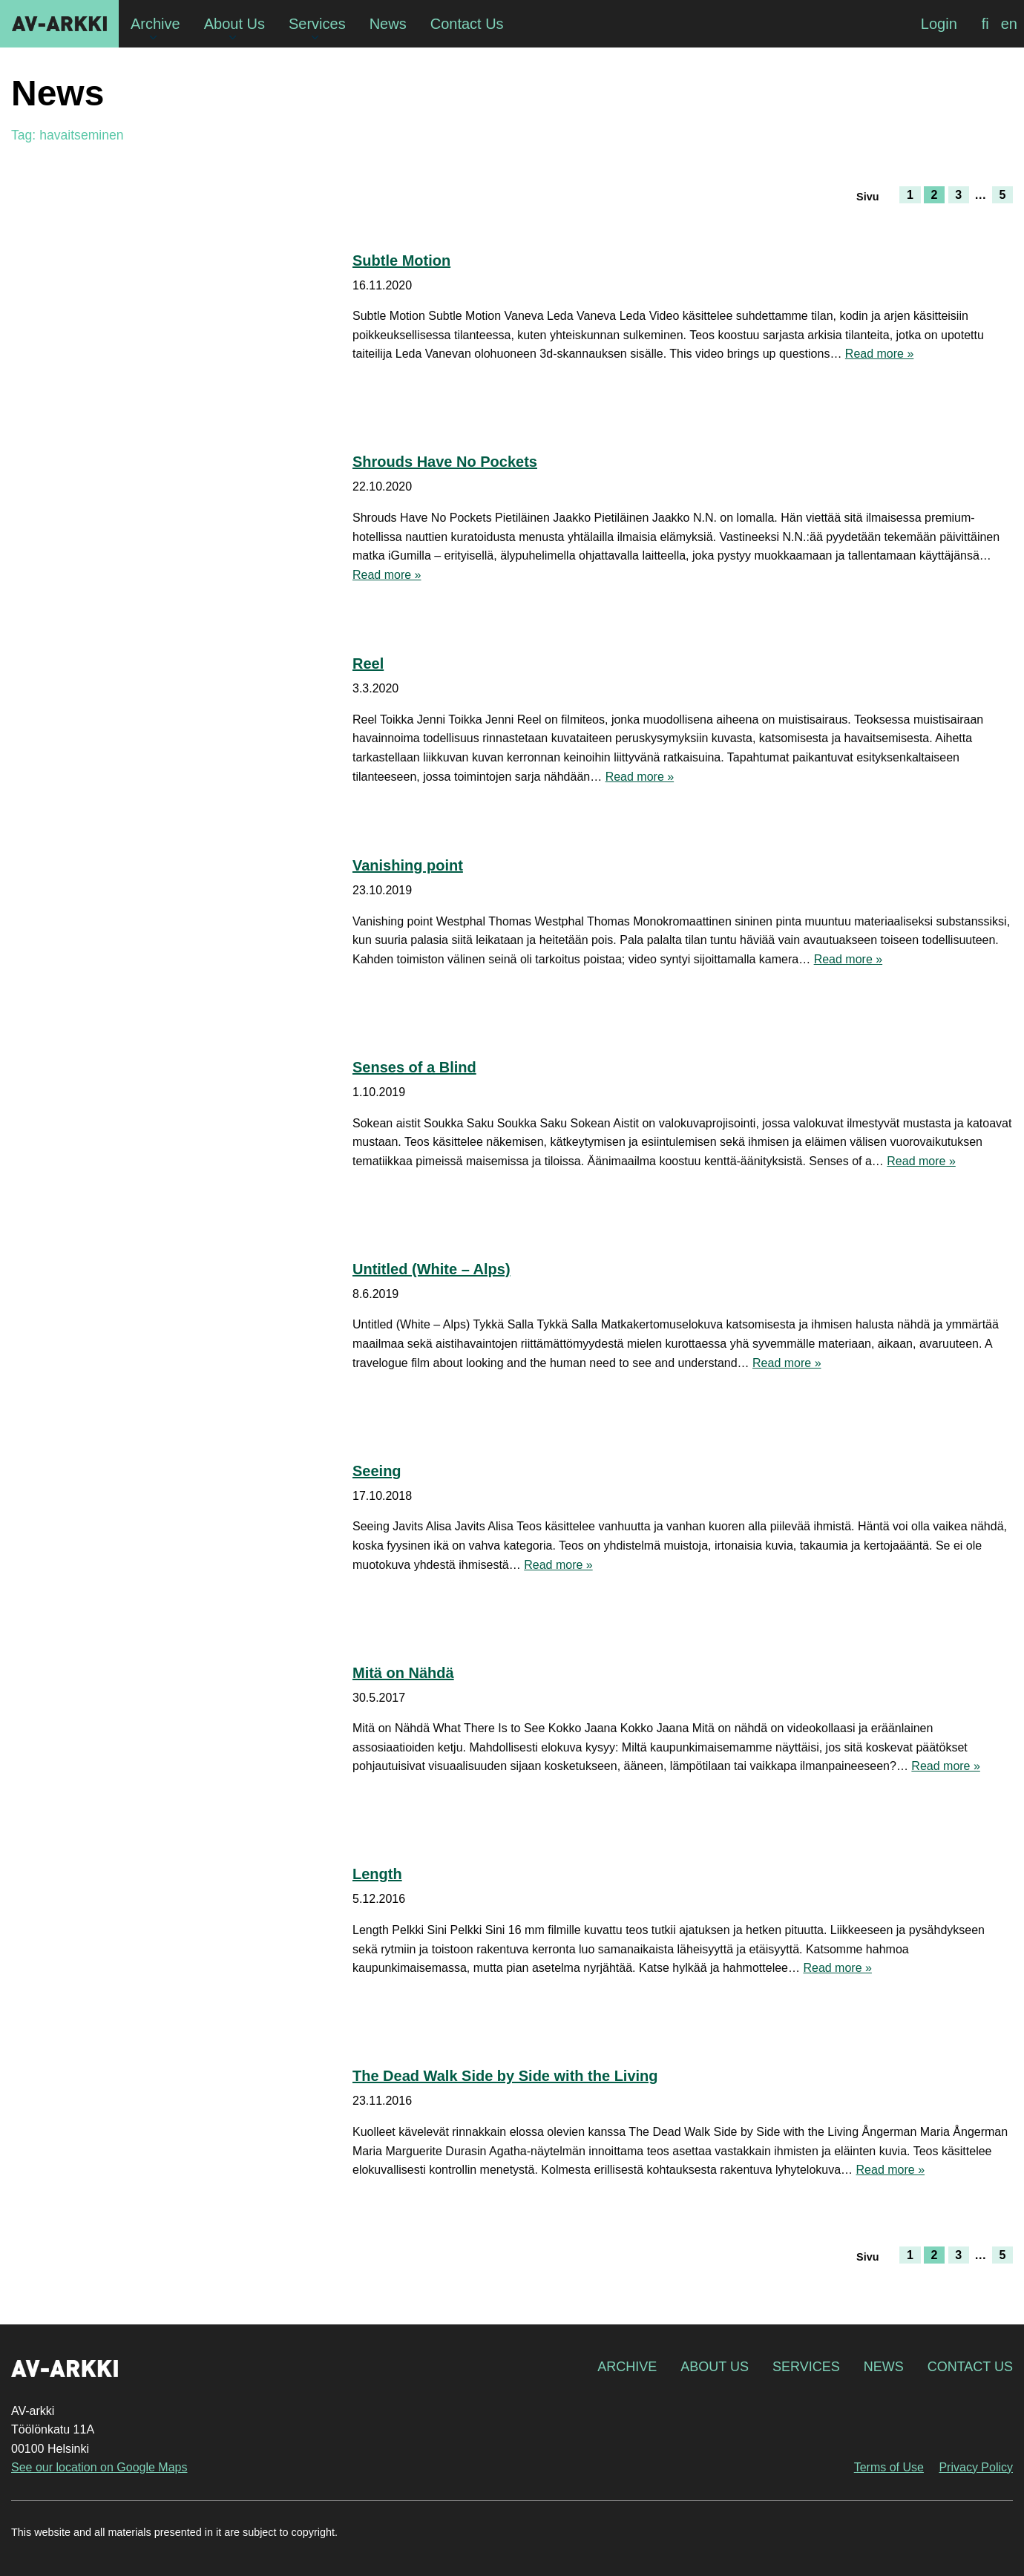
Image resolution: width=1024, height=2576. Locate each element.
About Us (714, 2366)
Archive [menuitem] (155, 24)
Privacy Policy (976, 2467)
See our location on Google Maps (99, 2467)
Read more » (879, 353)
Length (377, 1874)
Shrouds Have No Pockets (444, 461)
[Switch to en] (1009, 23)
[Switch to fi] (985, 23)
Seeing (376, 1471)
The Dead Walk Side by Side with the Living (505, 2076)
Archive (627, 2366)
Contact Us (970, 2366)
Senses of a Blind (414, 1067)
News (884, 2366)
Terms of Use (889, 2467)
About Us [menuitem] (234, 24)
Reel (368, 663)
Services (806, 2366)
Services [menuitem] (317, 24)
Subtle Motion (401, 260)
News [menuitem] (388, 24)
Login (939, 24)
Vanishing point (407, 865)
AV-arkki (59, 23)
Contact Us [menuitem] (467, 24)
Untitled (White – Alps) (431, 1269)
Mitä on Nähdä (403, 1673)
